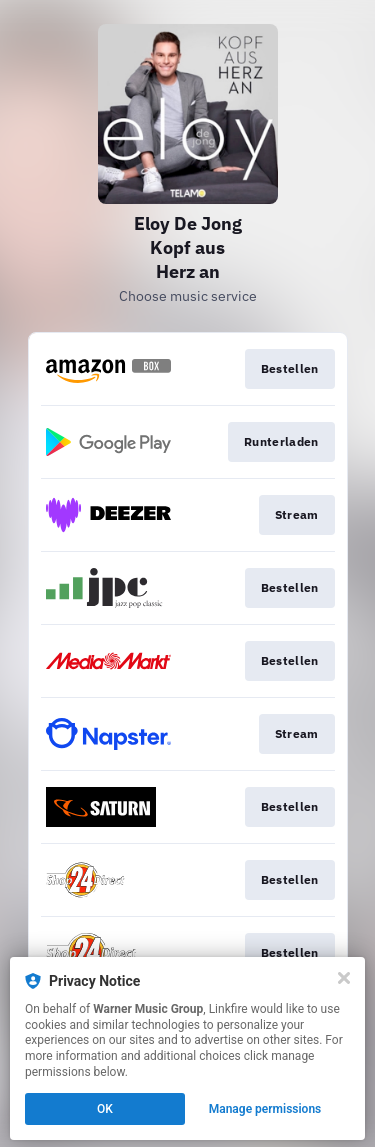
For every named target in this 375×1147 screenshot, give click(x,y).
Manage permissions (265, 1109)
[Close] (344, 978)
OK (105, 1109)
